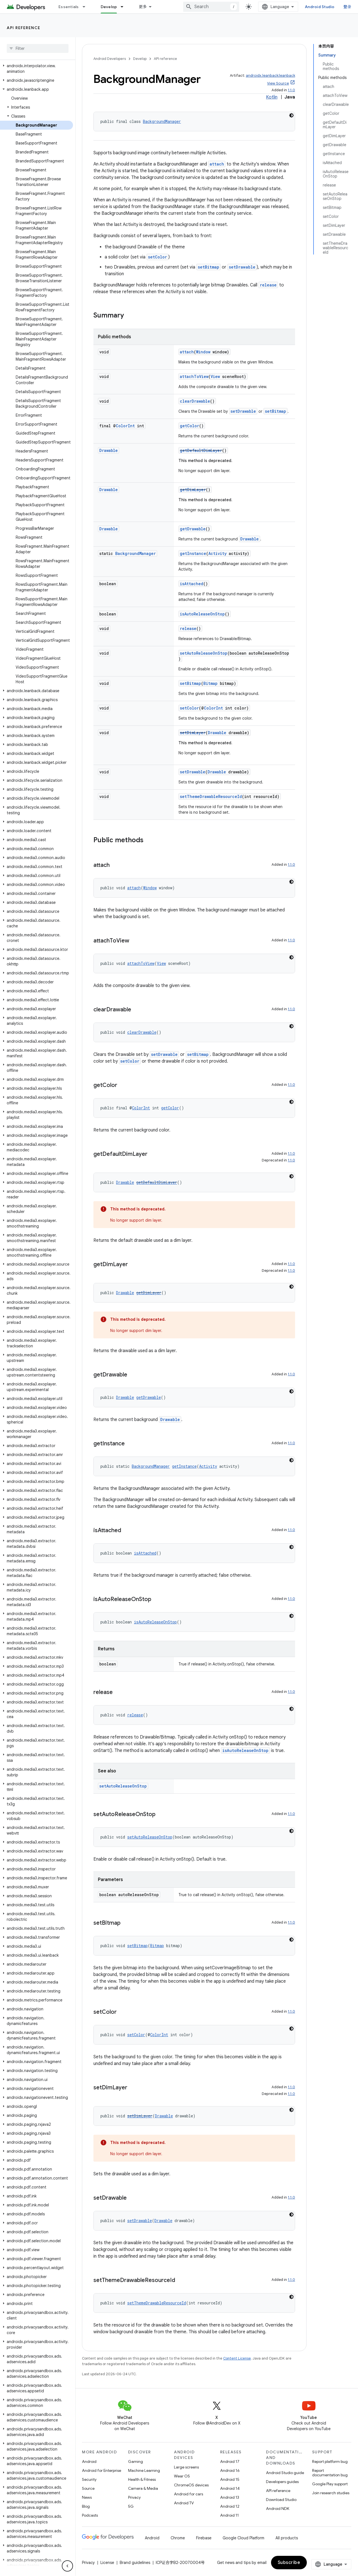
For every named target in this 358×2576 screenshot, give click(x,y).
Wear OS (182, 2476)
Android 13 (229, 2497)
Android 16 (230, 2470)
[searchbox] (38, 48)
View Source (278, 83)
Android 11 (229, 2515)
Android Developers (109, 58)
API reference (24, 27)
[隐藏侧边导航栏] (67, 2566)
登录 (347, 6)
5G (131, 2506)
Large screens (186, 2467)
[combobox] (211, 7)
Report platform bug (330, 2461)
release (268, 285)
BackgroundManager (162, 121)
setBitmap (208, 267)
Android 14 (230, 2488)
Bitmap (210, 683)
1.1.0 (291, 90)
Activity (217, 553)
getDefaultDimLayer (201, 450)
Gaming (135, 2461)
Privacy (134, 2497)
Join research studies (330, 2492)
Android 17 (229, 2461)
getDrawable (193, 528)
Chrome (178, 2537)
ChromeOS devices (191, 2485)
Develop (140, 58)
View (215, 376)
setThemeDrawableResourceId (211, 796)
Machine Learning (144, 2470)
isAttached (191, 583)
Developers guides (282, 2481)
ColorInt (125, 425)
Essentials (68, 6)
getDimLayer (193, 489)
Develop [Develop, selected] (109, 6)
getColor (189, 425)
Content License (237, 2358)
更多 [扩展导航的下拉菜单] (143, 6)
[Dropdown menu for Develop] (124, 6)
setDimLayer (193, 732)
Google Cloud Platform (243, 2537)
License (107, 2562)
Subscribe (289, 2562)
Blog (86, 2506)
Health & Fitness (142, 2479)
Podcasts (90, 2515)
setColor (157, 257)
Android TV (184, 2502)
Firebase (203, 2537)
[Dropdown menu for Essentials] (86, 6)
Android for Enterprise (101, 2470)
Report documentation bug (330, 2472)
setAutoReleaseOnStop (203, 653)
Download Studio (281, 2499)
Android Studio (320, 6)
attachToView (194, 376)
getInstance (193, 553)
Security (89, 2479)
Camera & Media (143, 2488)
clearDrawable (195, 401)
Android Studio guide (285, 2472)
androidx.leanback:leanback (270, 75)
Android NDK (277, 2508)
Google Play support (330, 2483)
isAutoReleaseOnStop (202, 614)
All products (286, 2537)
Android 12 (229, 2506)
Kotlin (271, 97)
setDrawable (242, 267)
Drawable (108, 450)
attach (216, 164)
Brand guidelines (135, 2562)
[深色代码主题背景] (291, 115)
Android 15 (229, 2479)
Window (203, 351)
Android (89, 2461)
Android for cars (188, 2493)
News (87, 2497)
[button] (36, 68)
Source (88, 2488)
